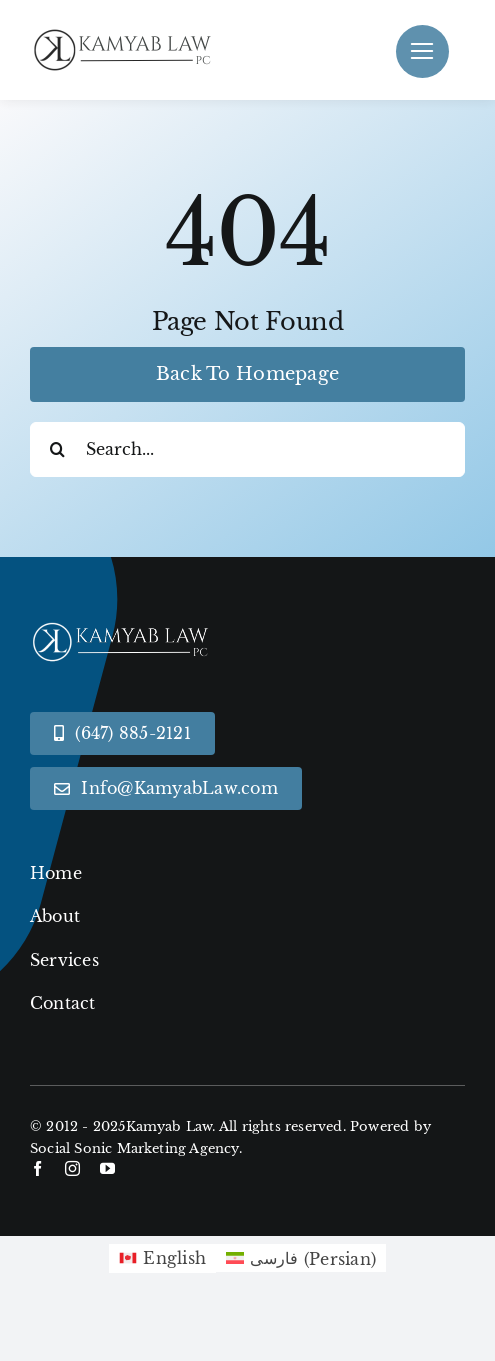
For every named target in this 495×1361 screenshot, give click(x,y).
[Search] (57, 449)
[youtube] (107, 1168)
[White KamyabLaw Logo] (130, 625)
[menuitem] (162, 1259)
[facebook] (37, 1168)
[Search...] (247, 449)
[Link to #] (422, 51)
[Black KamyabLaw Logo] (130, 33)
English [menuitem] (174, 1258)
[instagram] (72, 1168)
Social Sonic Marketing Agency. (136, 1148)
